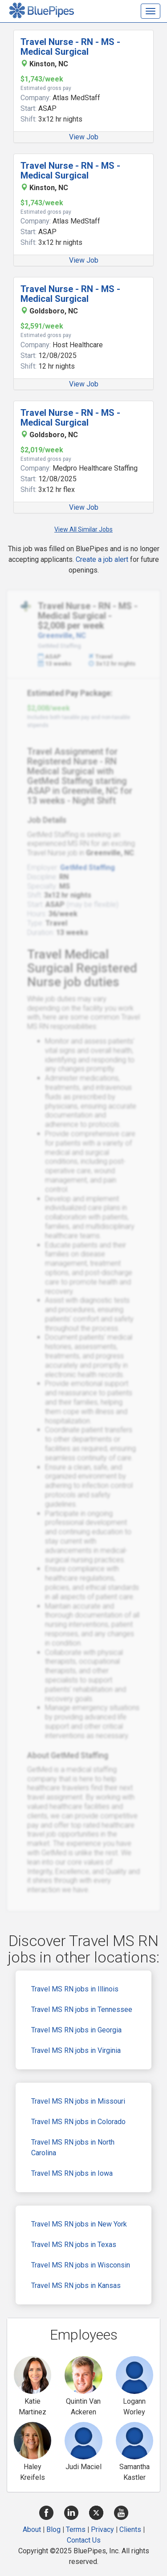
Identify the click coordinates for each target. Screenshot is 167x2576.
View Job (83, 137)
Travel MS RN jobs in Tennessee (81, 2009)
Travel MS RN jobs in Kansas (76, 2285)
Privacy (102, 2529)
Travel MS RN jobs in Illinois (74, 1989)
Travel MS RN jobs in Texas (73, 2244)
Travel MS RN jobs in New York (79, 2224)
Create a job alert (102, 559)
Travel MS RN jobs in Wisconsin (80, 2265)
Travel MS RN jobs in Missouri (78, 2101)
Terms (76, 2529)
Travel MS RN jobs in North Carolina (72, 2147)
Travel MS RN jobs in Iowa (72, 2173)
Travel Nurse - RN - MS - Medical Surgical (70, 47)
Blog (53, 2529)
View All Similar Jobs (83, 529)
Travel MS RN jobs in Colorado (78, 2121)
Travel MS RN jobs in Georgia (76, 2030)
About (32, 2529)
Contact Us (84, 2540)
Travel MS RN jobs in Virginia (76, 2050)
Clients (130, 2529)
